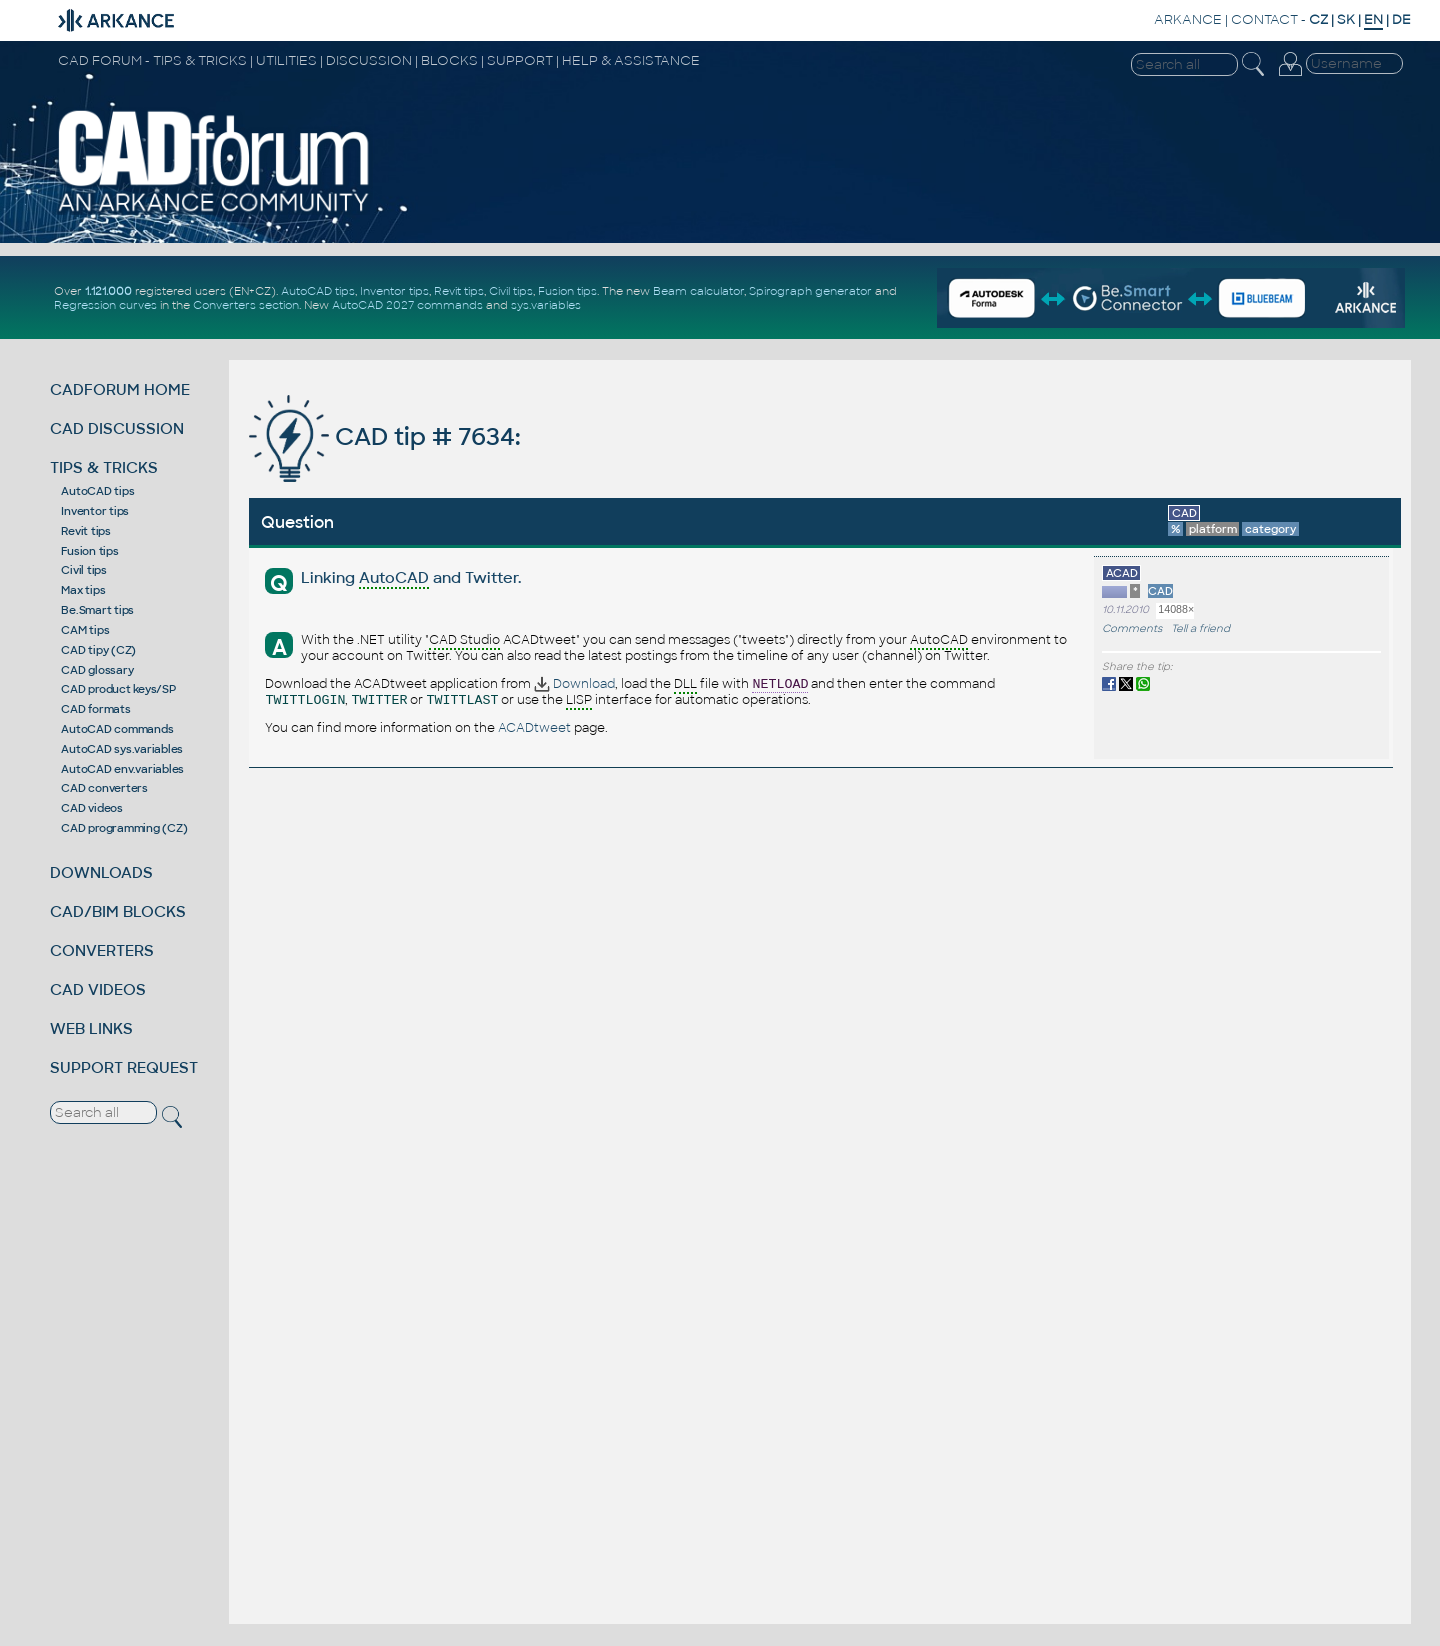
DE (1401, 19)
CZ (1318, 19)
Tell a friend (1200, 628)
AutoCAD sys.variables (122, 749)
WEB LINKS (91, 1028)
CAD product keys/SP (118, 689)
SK (1346, 19)
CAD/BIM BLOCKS (118, 911)
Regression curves (105, 305)
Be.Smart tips (97, 610)
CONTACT (1264, 19)
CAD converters (104, 788)
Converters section (246, 305)
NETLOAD (780, 684)
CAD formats (95, 709)
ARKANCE (1188, 19)
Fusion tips (567, 291)
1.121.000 (108, 291)
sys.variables (546, 305)
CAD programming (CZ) (124, 828)
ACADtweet (534, 728)
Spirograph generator (810, 291)
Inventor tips (394, 291)
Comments (1132, 628)
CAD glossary (97, 670)
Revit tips (459, 291)
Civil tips (511, 291)
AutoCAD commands (117, 729)
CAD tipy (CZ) (98, 650)
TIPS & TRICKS (104, 467)
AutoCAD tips (318, 291)
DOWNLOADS (101, 872)
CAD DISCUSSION (117, 428)
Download (574, 684)
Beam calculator (698, 291)
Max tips (83, 590)
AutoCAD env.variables (122, 769)
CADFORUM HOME (120, 389)
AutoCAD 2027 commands (407, 305)
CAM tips (85, 630)
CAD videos (92, 808)
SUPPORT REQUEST (124, 1067)
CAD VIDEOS (98, 989)
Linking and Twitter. (411, 578)
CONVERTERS (102, 950)
